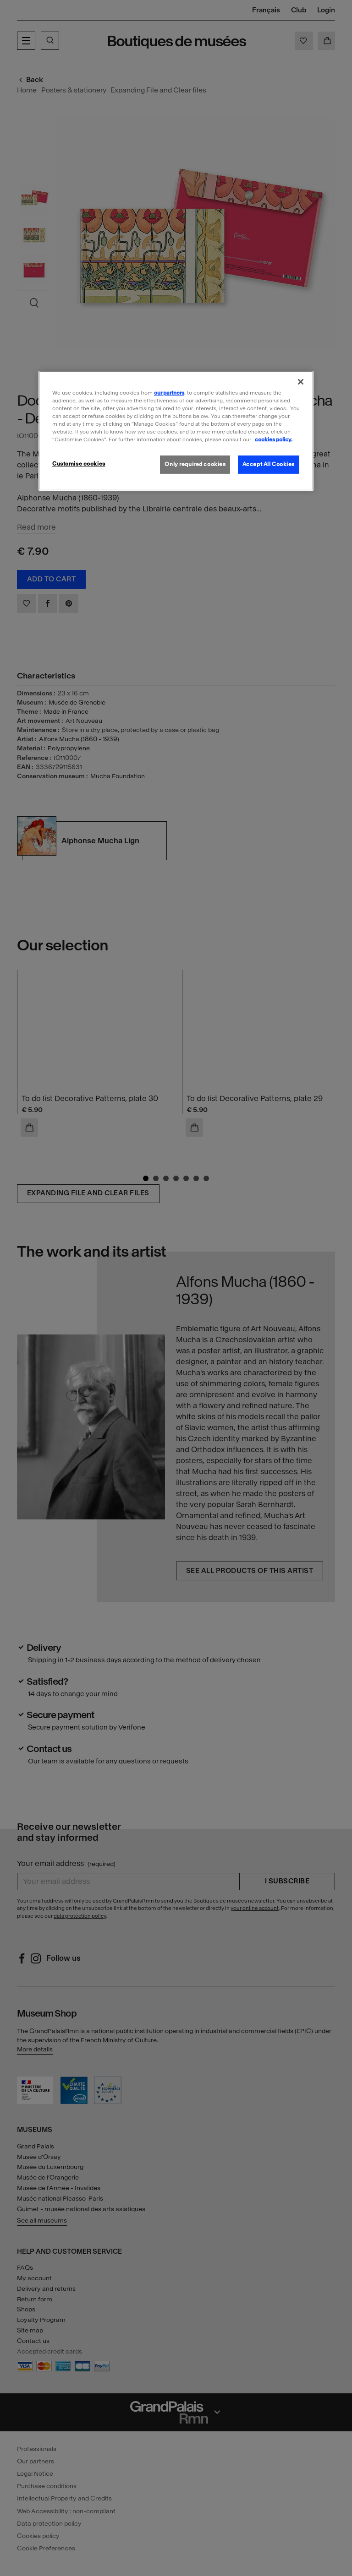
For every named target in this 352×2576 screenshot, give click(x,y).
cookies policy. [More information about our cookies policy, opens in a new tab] (273, 439)
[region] (176, 431)
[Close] (301, 382)
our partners (169, 393)
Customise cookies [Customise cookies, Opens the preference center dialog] (78, 463)
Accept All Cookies (268, 464)
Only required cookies (195, 464)
